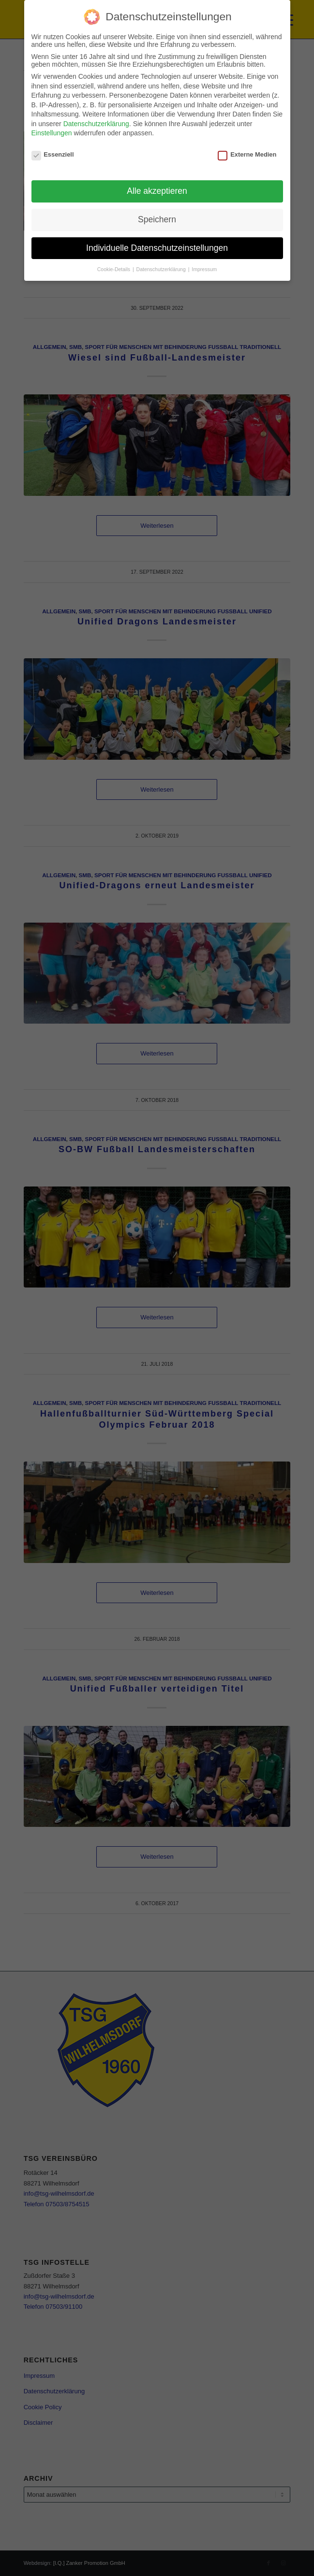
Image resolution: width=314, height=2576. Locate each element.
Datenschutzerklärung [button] (161, 269)
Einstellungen (51, 133)
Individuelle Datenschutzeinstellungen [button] (157, 248)
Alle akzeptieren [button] (157, 191)
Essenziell (52, 154)
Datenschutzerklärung (96, 124)
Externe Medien (247, 154)
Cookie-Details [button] (114, 269)
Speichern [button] (157, 219)
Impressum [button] (204, 269)
